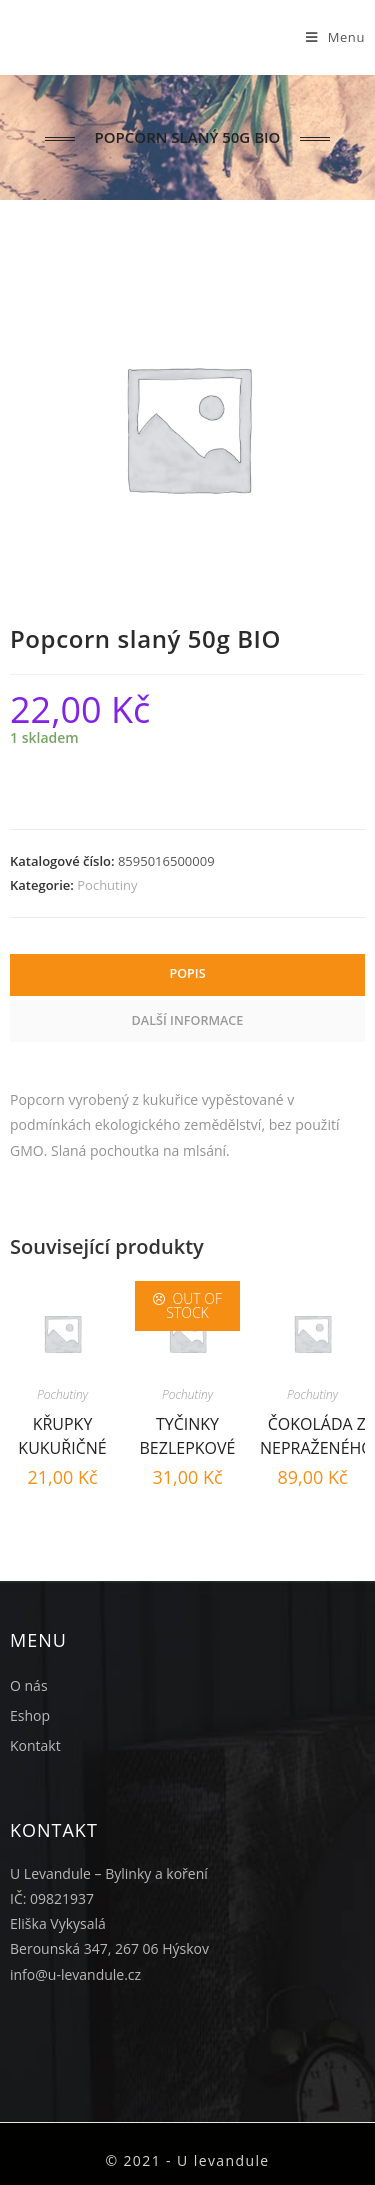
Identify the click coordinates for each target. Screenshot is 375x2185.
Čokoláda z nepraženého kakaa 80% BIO (317, 1433)
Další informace (188, 1020)
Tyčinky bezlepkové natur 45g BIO (188, 1433)
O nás (29, 1685)
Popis (187, 973)
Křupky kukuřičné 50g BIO (62, 1433)
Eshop (30, 1715)
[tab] (187, 975)
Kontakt (35, 1745)
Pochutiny (107, 885)
